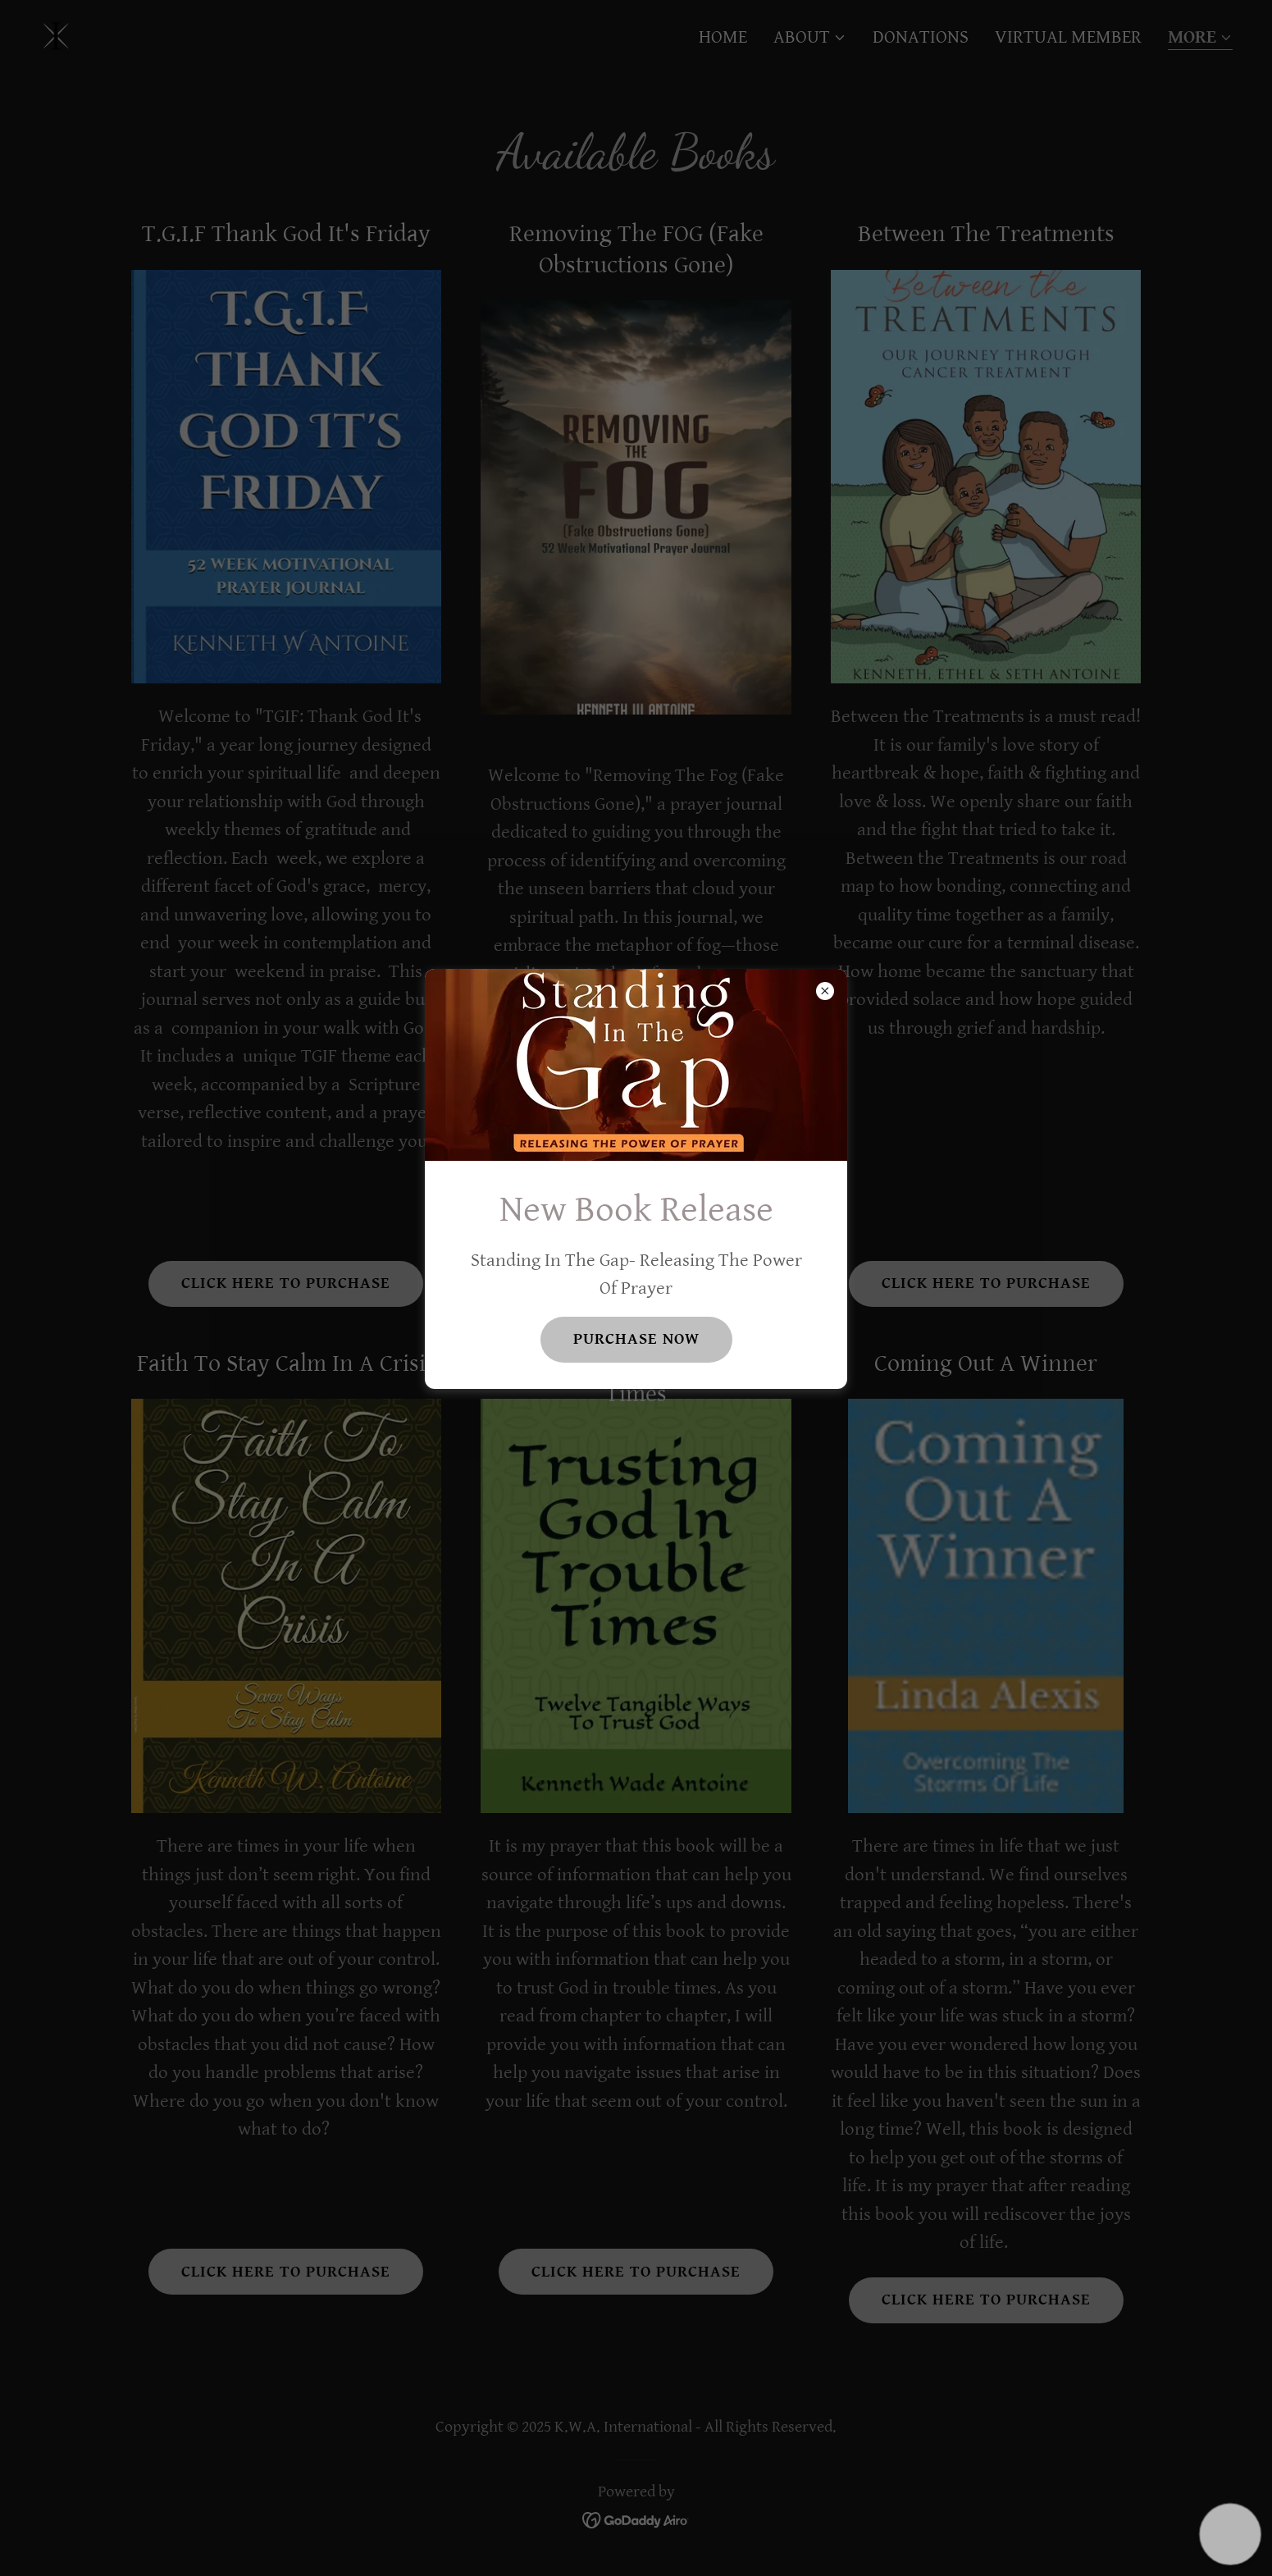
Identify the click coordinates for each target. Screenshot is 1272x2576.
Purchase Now (636, 1339)
